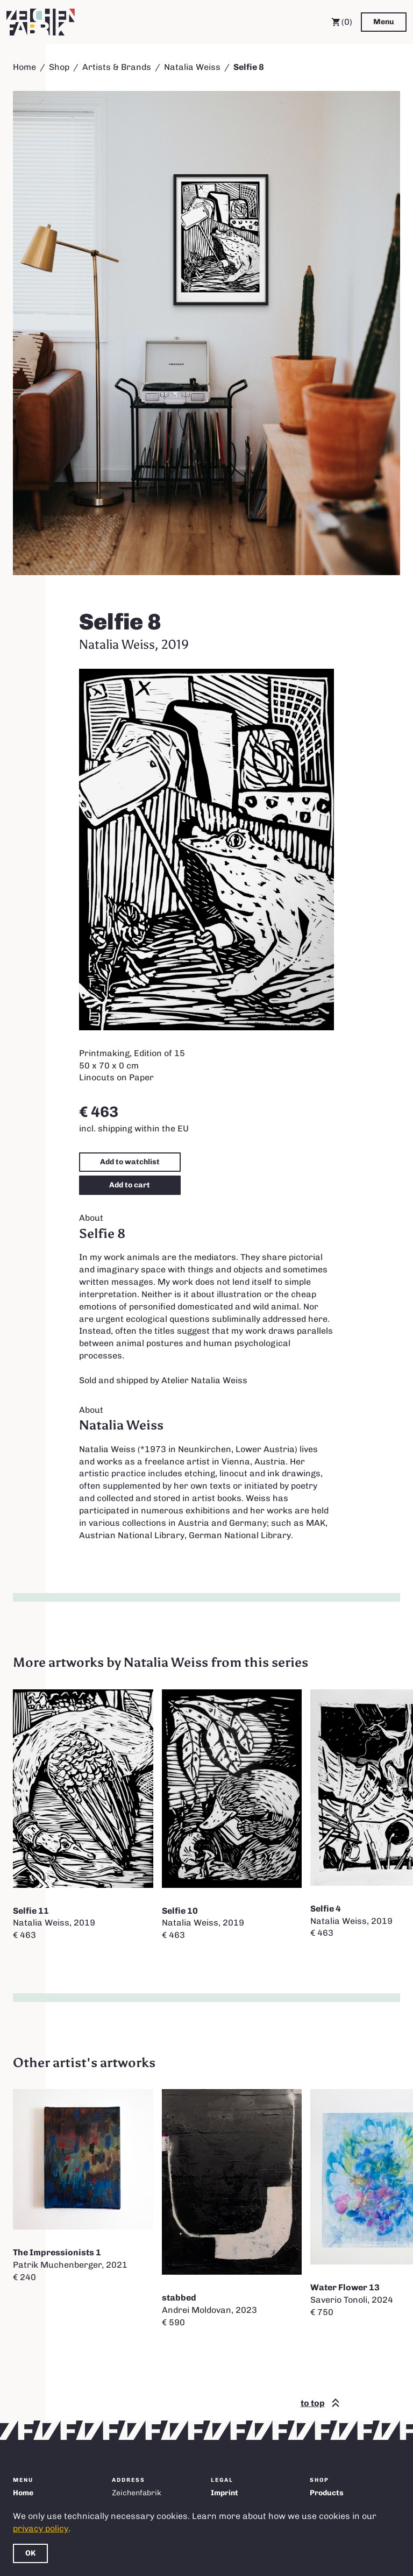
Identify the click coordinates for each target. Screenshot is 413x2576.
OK (30, 2553)
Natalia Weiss (192, 67)
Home (24, 67)
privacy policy (40, 2528)
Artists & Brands (116, 67)
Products (327, 2492)
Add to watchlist (130, 1161)
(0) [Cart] (341, 22)
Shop (59, 67)
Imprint (224, 2492)
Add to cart (129, 1185)
